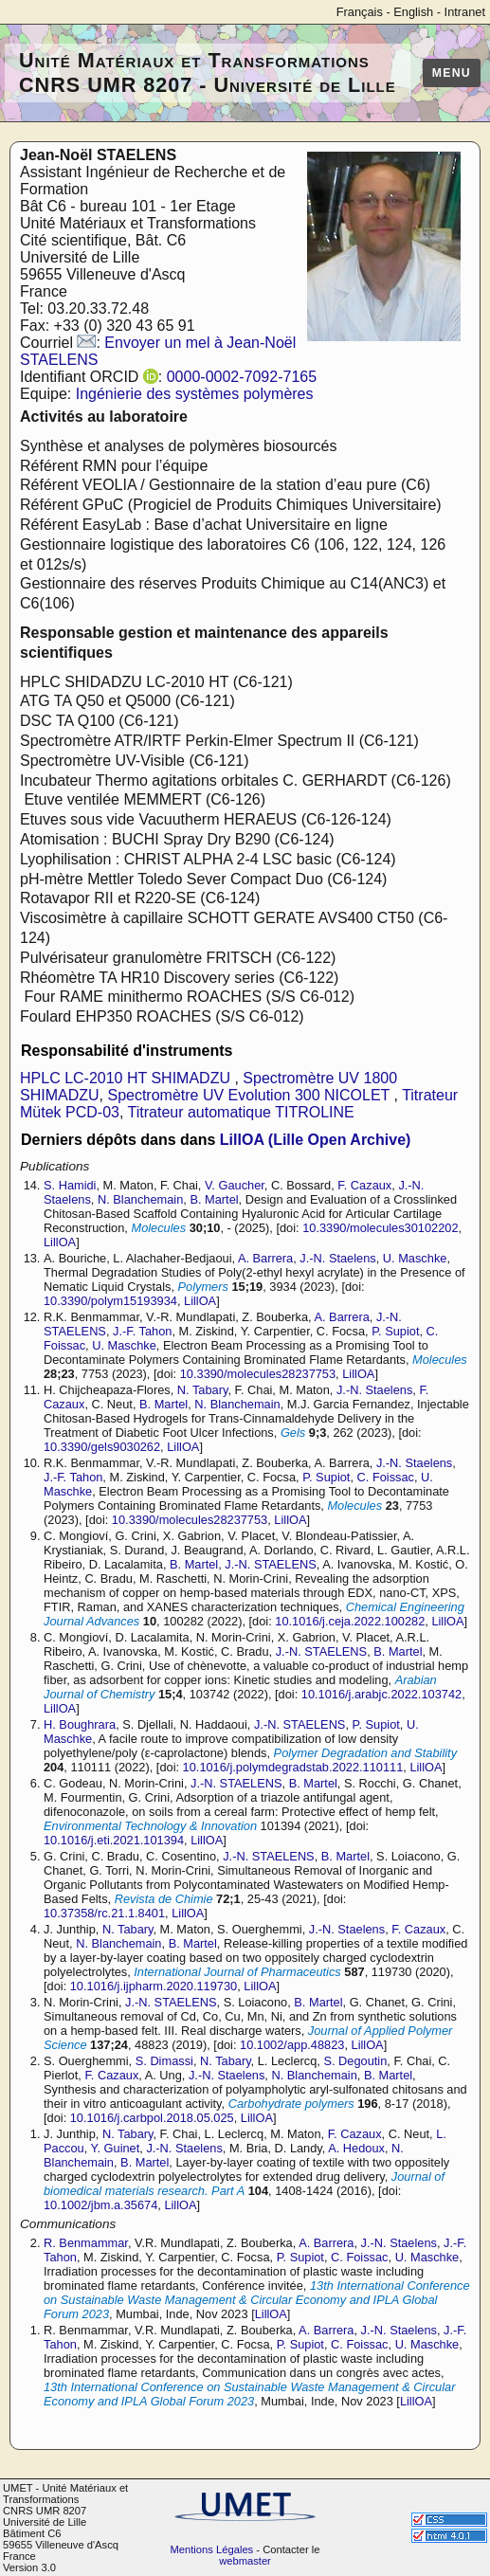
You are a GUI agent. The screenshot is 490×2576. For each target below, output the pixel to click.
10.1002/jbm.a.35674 (100, 2205)
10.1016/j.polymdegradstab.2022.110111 (293, 1767)
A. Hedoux (356, 2148)
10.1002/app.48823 (292, 2045)
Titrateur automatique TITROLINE (241, 1112)
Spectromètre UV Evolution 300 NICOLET (250, 1095)
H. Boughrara (80, 1724)
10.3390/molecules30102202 (380, 1228)
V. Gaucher (234, 1185)
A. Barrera (265, 1258)
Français (359, 12)
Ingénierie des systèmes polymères (195, 394)
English (413, 12)
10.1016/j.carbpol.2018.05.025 (152, 2118)
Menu (451, 73)
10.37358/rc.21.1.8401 (104, 1913)
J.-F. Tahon (142, 1331)
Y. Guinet (115, 2148)
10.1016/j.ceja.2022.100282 (350, 1621)
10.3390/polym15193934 (110, 1301)
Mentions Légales (212, 2549)
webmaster (245, 2561)
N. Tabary (202, 1390)
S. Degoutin (355, 2061)
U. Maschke (415, 1258)
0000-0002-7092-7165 (242, 377)
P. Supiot (395, 1331)
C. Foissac (385, 1477)
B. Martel (214, 1199)
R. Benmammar (86, 2243)
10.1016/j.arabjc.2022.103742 (381, 1694)
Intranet (465, 12)
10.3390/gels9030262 (102, 1447)
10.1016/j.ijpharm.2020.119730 (153, 1986)
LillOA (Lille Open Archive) (315, 1140)
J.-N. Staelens (337, 1258)
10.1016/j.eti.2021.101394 (114, 1840)
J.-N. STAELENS (270, 1564)
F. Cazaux (364, 1185)
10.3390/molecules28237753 (258, 1374)
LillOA (60, 1242)
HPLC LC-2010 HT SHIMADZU (127, 1078)
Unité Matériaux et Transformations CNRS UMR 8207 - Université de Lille (207, 72)
